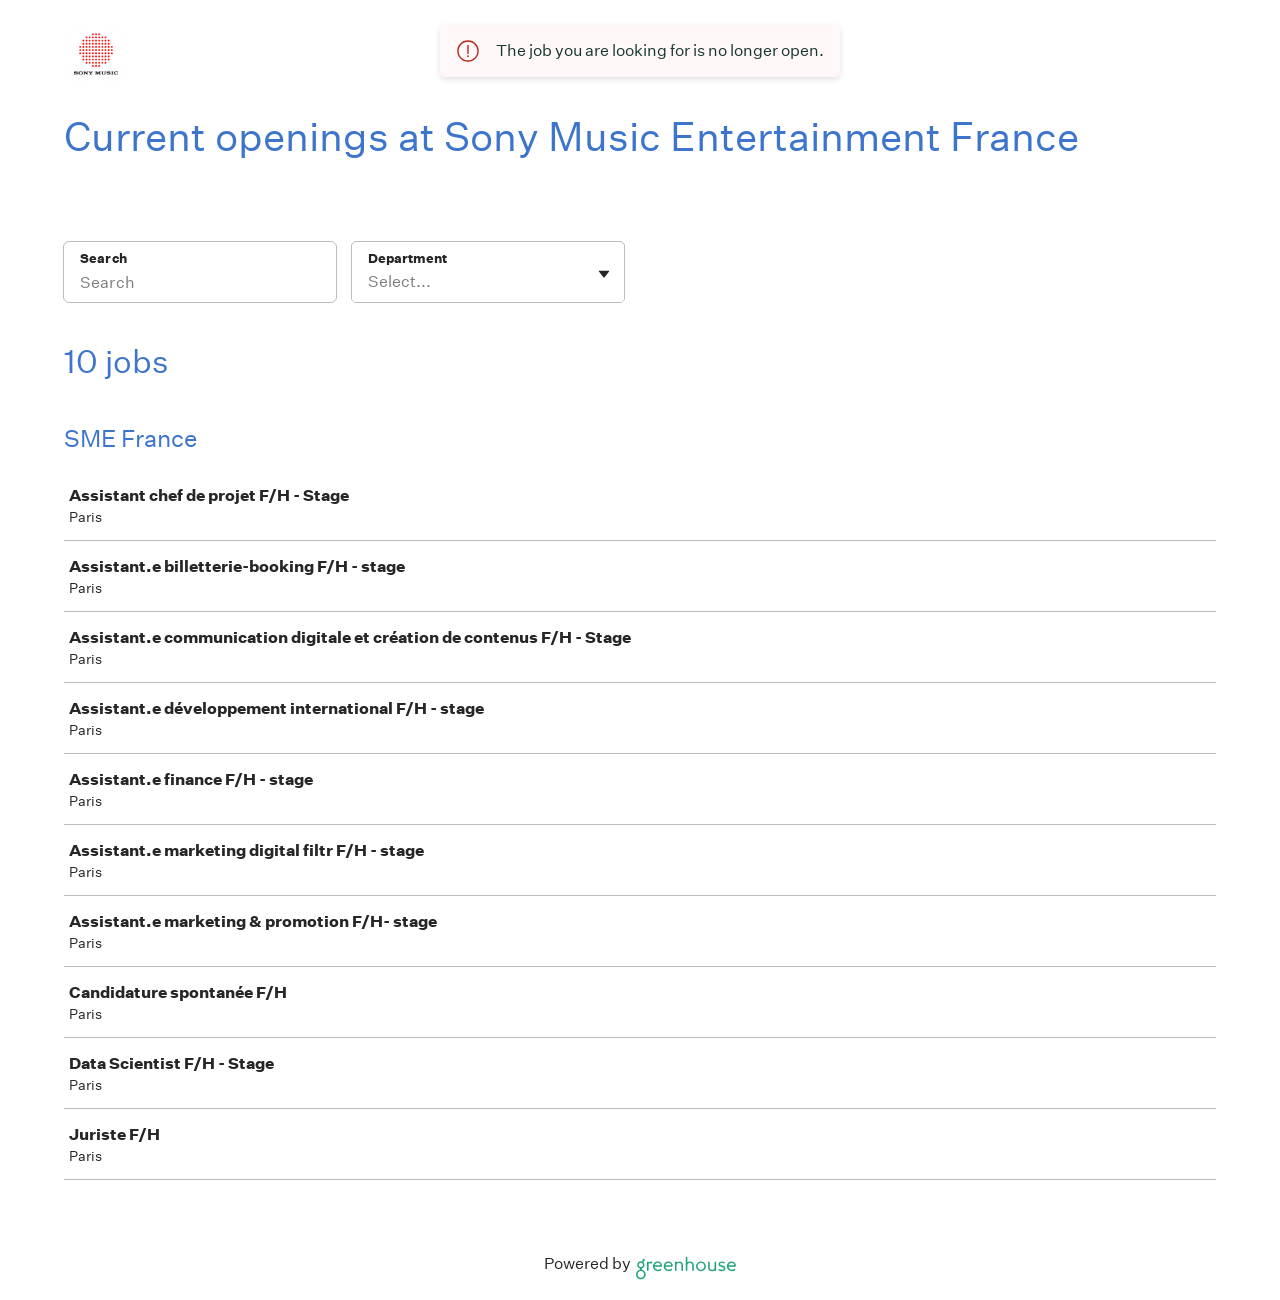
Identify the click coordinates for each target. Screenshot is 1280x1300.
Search (103, 258)
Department (407, 258)
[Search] (200, 285)
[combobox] (369, 282)
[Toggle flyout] (604, 274)
